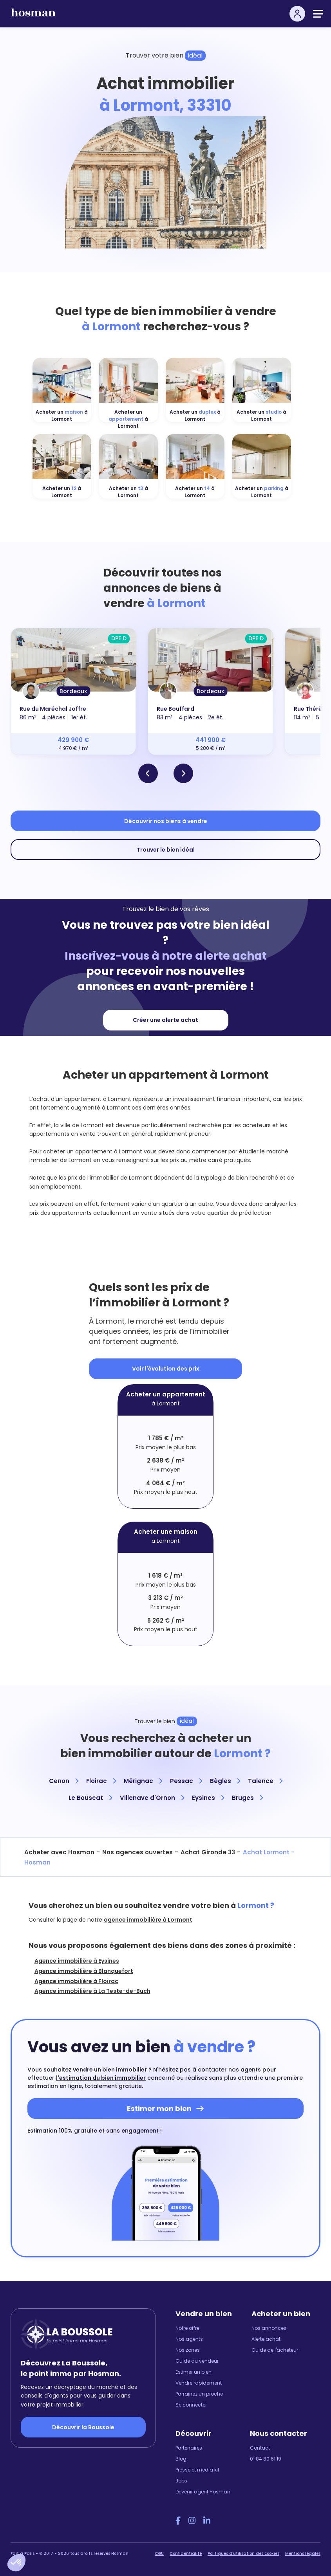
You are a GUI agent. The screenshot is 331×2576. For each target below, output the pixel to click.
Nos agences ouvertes (137, 1852)
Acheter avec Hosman (59, 1852)
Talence (265, 1781)
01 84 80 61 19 (265, 2458)
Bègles (225, 1781)
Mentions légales (302, 2553)
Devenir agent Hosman (202, 2491)
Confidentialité (186, 2553)
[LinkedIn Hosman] (206, 2521)
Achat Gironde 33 (208, 1852)
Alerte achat (265, 2339)
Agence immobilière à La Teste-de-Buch (92, 1991)
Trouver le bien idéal (166, 850)
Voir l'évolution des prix (165, 1369)
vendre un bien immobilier (110, 2069)
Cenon (63, 1781)
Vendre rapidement (198, 2383)
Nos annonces (268, 2328)
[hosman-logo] (33, 16)
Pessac (186, 1781)
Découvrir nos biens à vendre (165, 821)
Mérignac (143, 1781)
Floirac (101, 1781)
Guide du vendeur (197, 2361)
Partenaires (188, 2447)
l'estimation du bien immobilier (101, 2078)
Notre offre (187, 2328)
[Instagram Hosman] (191, 2521)
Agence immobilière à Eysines (76, 1961)
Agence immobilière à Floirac (76, 1981)
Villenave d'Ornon (152, 1798)
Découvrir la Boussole (83, 2427)
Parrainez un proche (199, 2393)
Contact (260, 2447)
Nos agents (189, 2339)
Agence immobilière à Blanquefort (83, 1971)
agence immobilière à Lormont (148, 1920)
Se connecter (191, 2404)
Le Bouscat (90, 1798)
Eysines (208, 1798)
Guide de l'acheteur (274, 2350)
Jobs (181, 2480)
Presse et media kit (197, 2469)
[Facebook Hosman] (178, 2521)
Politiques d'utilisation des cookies (243, 2553)
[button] (16, 2562)
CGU (159, 2553)
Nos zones (187, 2350)
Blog (180, 2458)
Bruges (247, 1798)
